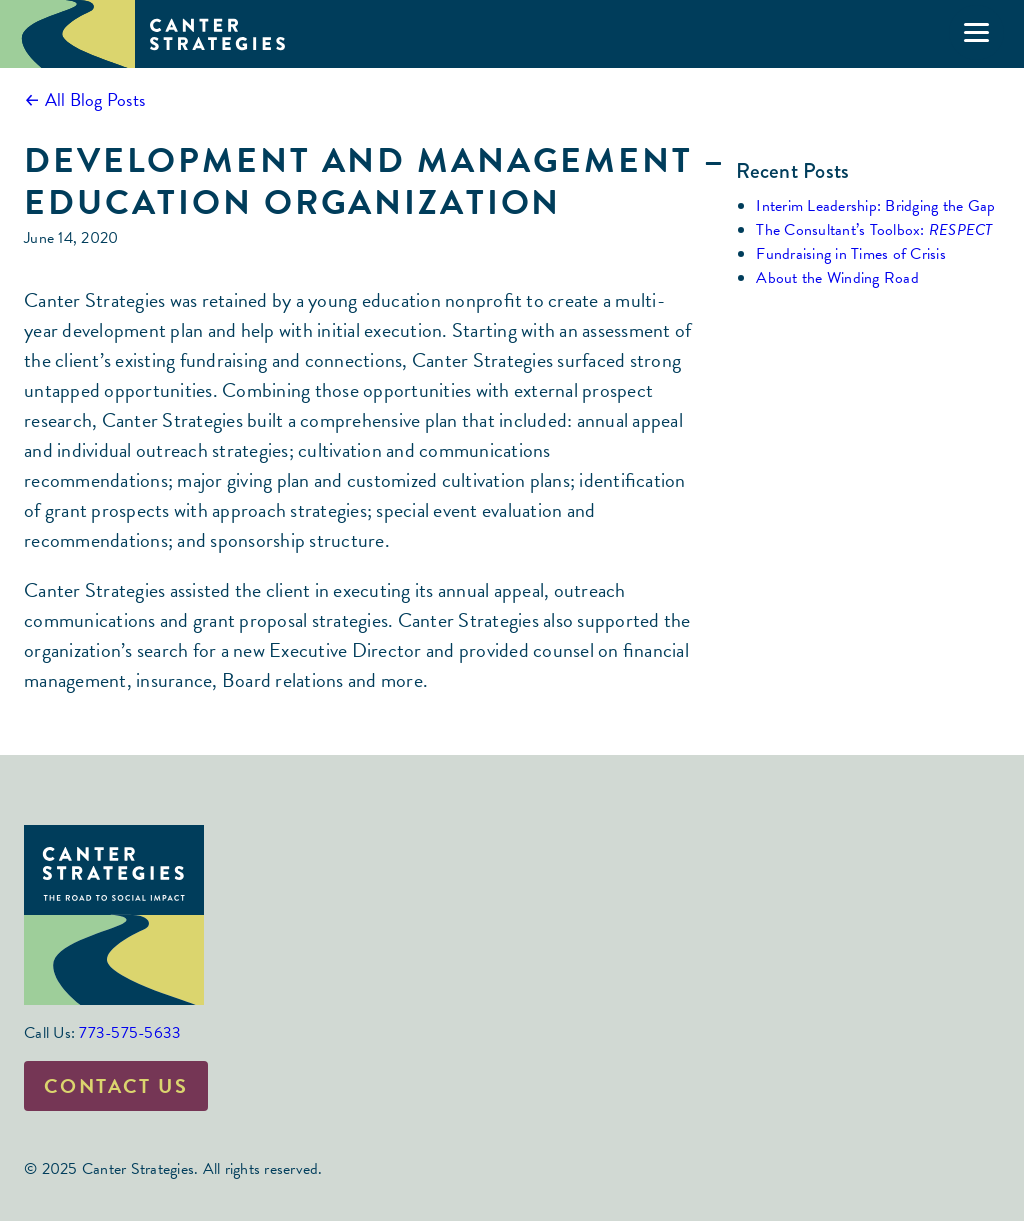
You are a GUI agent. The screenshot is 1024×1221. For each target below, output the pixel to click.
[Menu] (976, 32)
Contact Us (116, 1086)
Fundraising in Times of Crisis (851, 254)
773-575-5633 (130, 1033)
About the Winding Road (837, 278)
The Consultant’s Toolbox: (874, 230)
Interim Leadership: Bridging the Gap (875, 206)
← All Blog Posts (84, 99)
